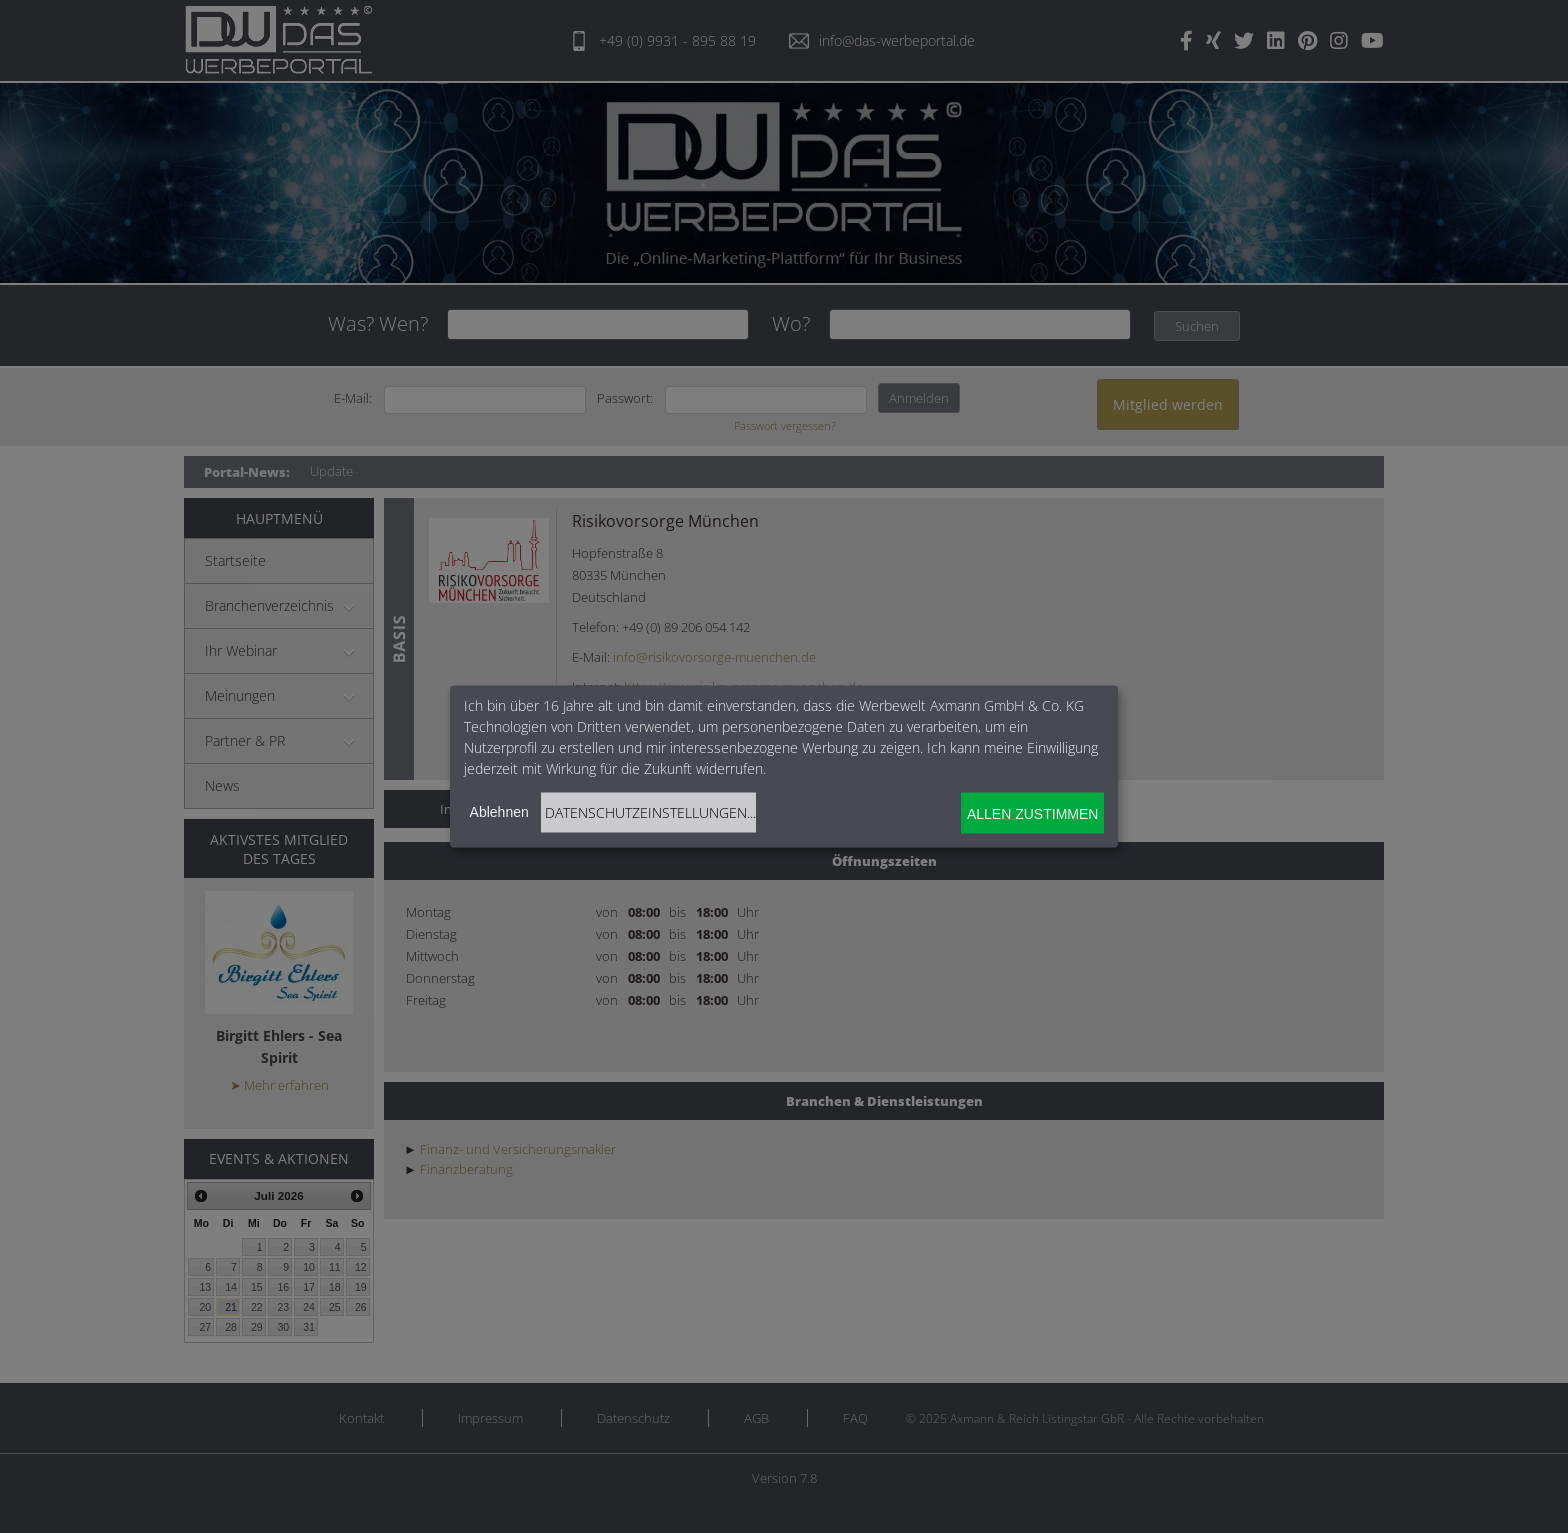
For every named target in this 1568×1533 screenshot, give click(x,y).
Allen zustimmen (1032, 813)
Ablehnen (499, 812)
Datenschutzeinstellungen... (650, 812)
